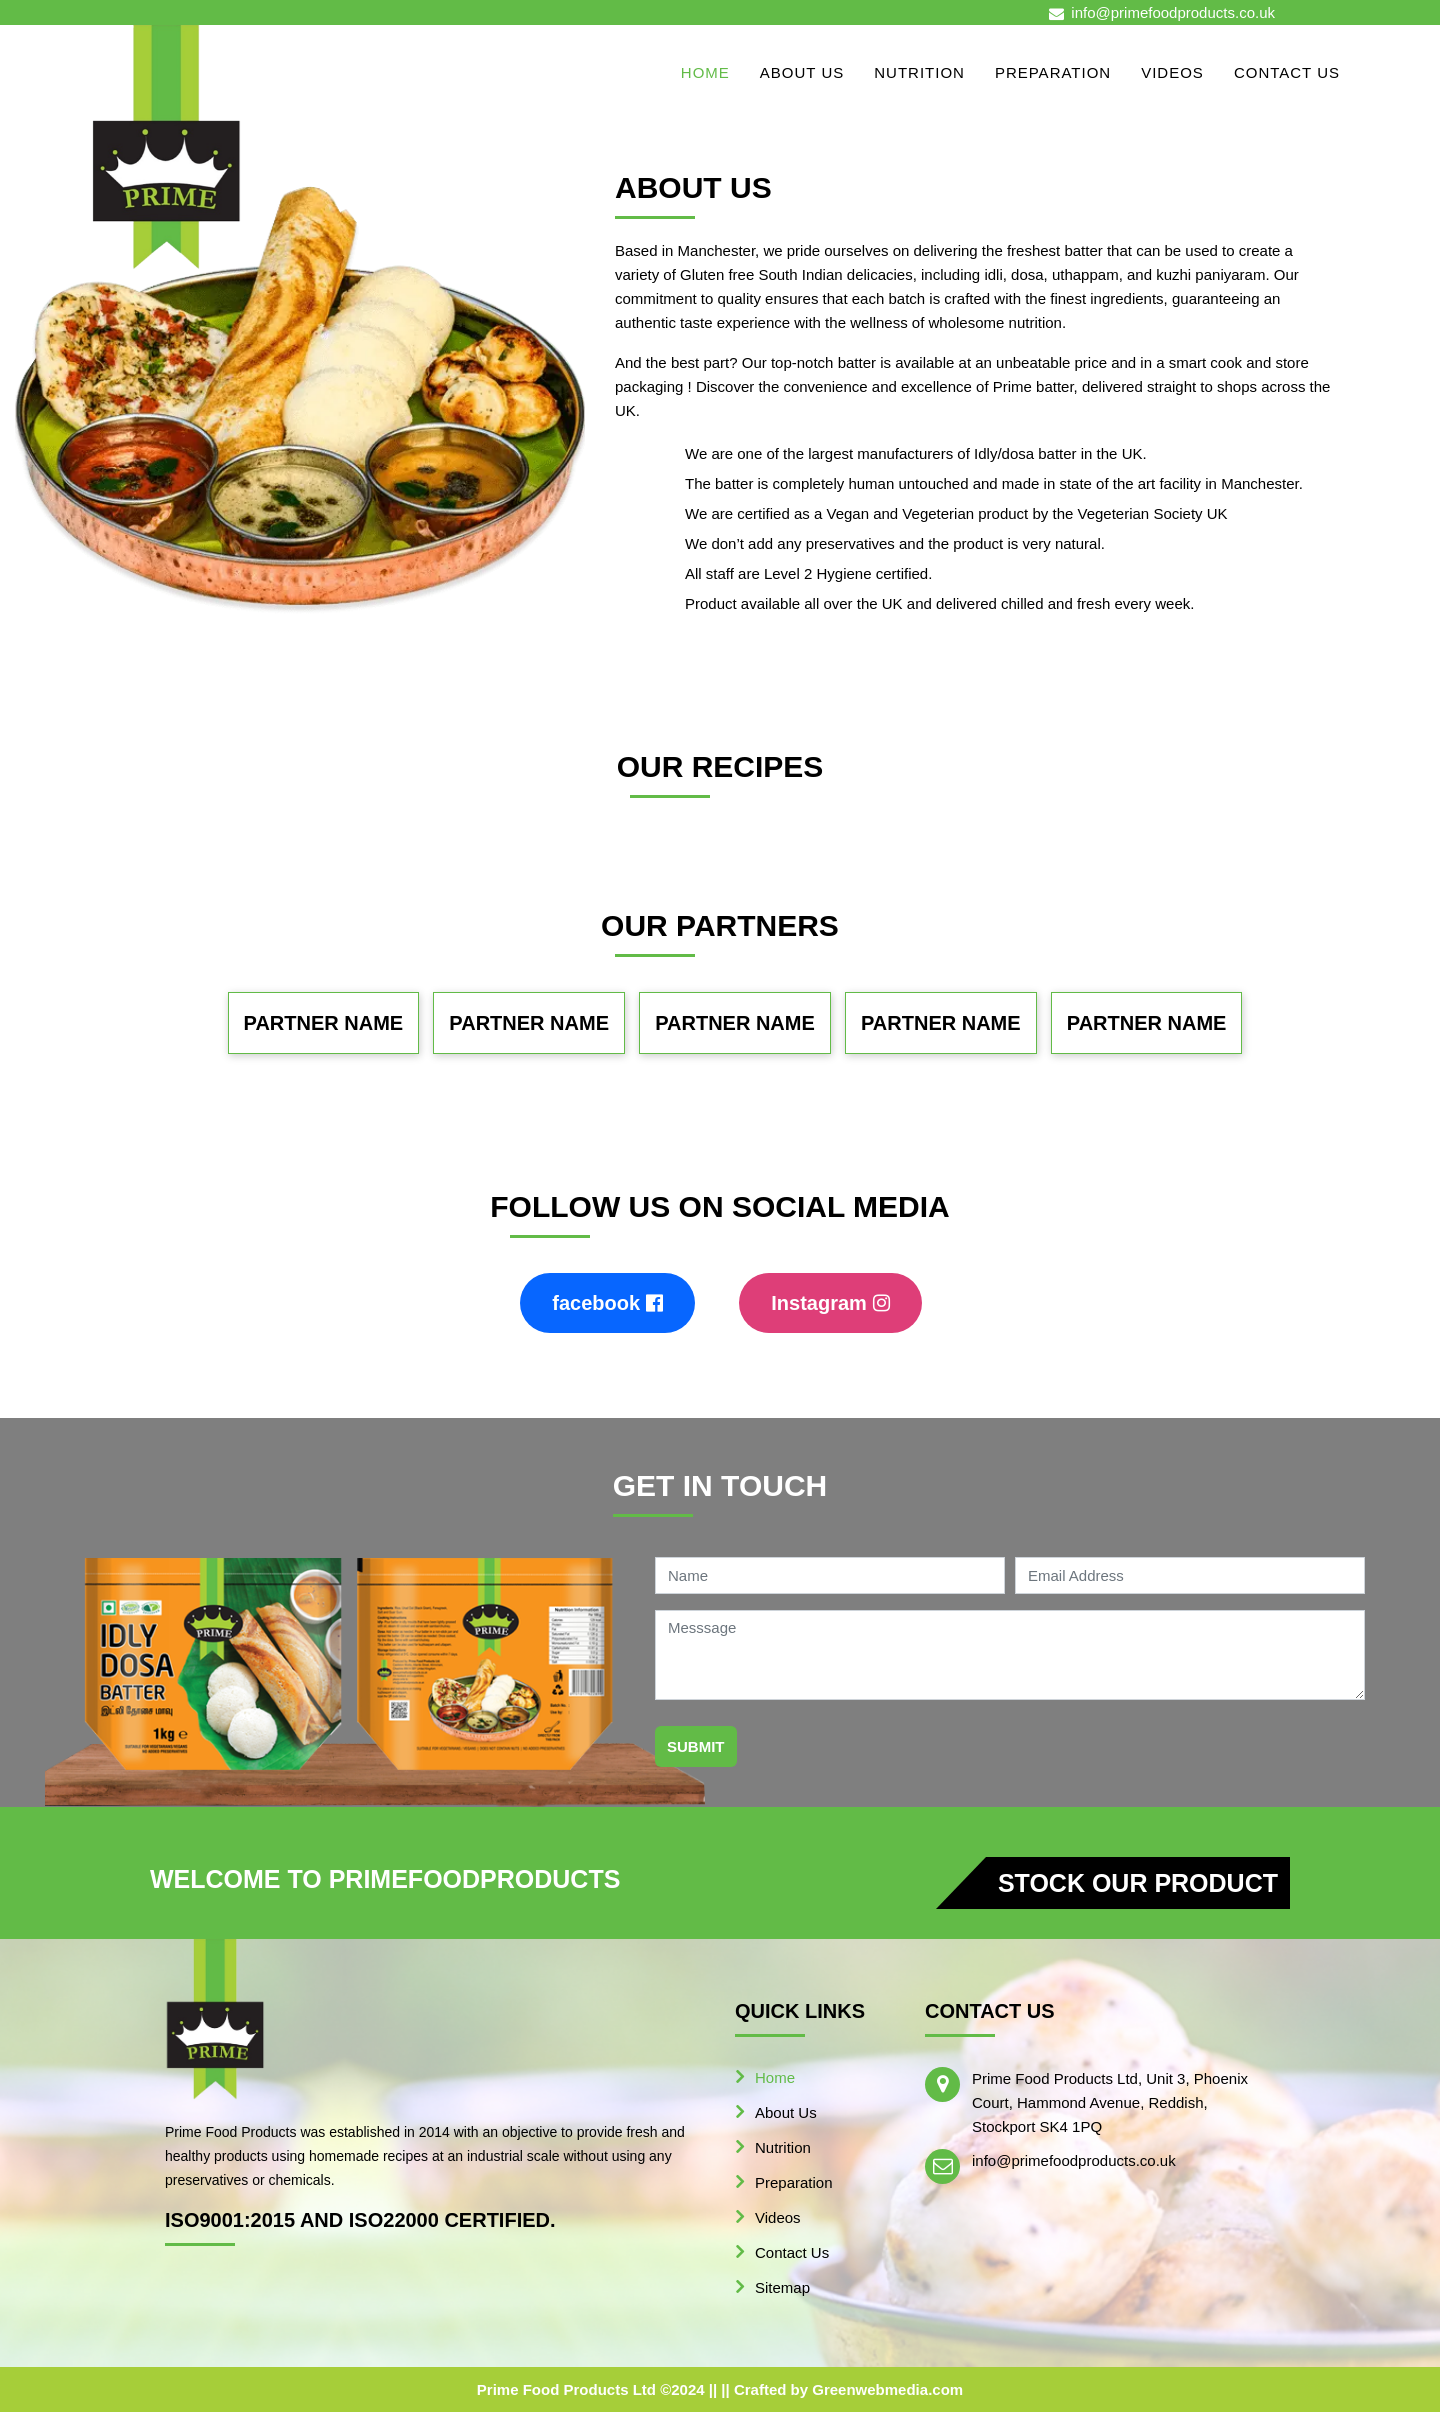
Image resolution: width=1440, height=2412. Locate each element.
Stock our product (1138, 1883)
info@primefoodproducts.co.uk (1173, 12)
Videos (1172, 72)
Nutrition (919, 72)
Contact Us (1287, 72)
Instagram (830, 1303)
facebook (607, 1303)
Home (705, 72)
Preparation (1053, 72)
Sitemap (782, 2287)
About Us (802, 72)
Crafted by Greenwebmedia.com (848, 2389)
